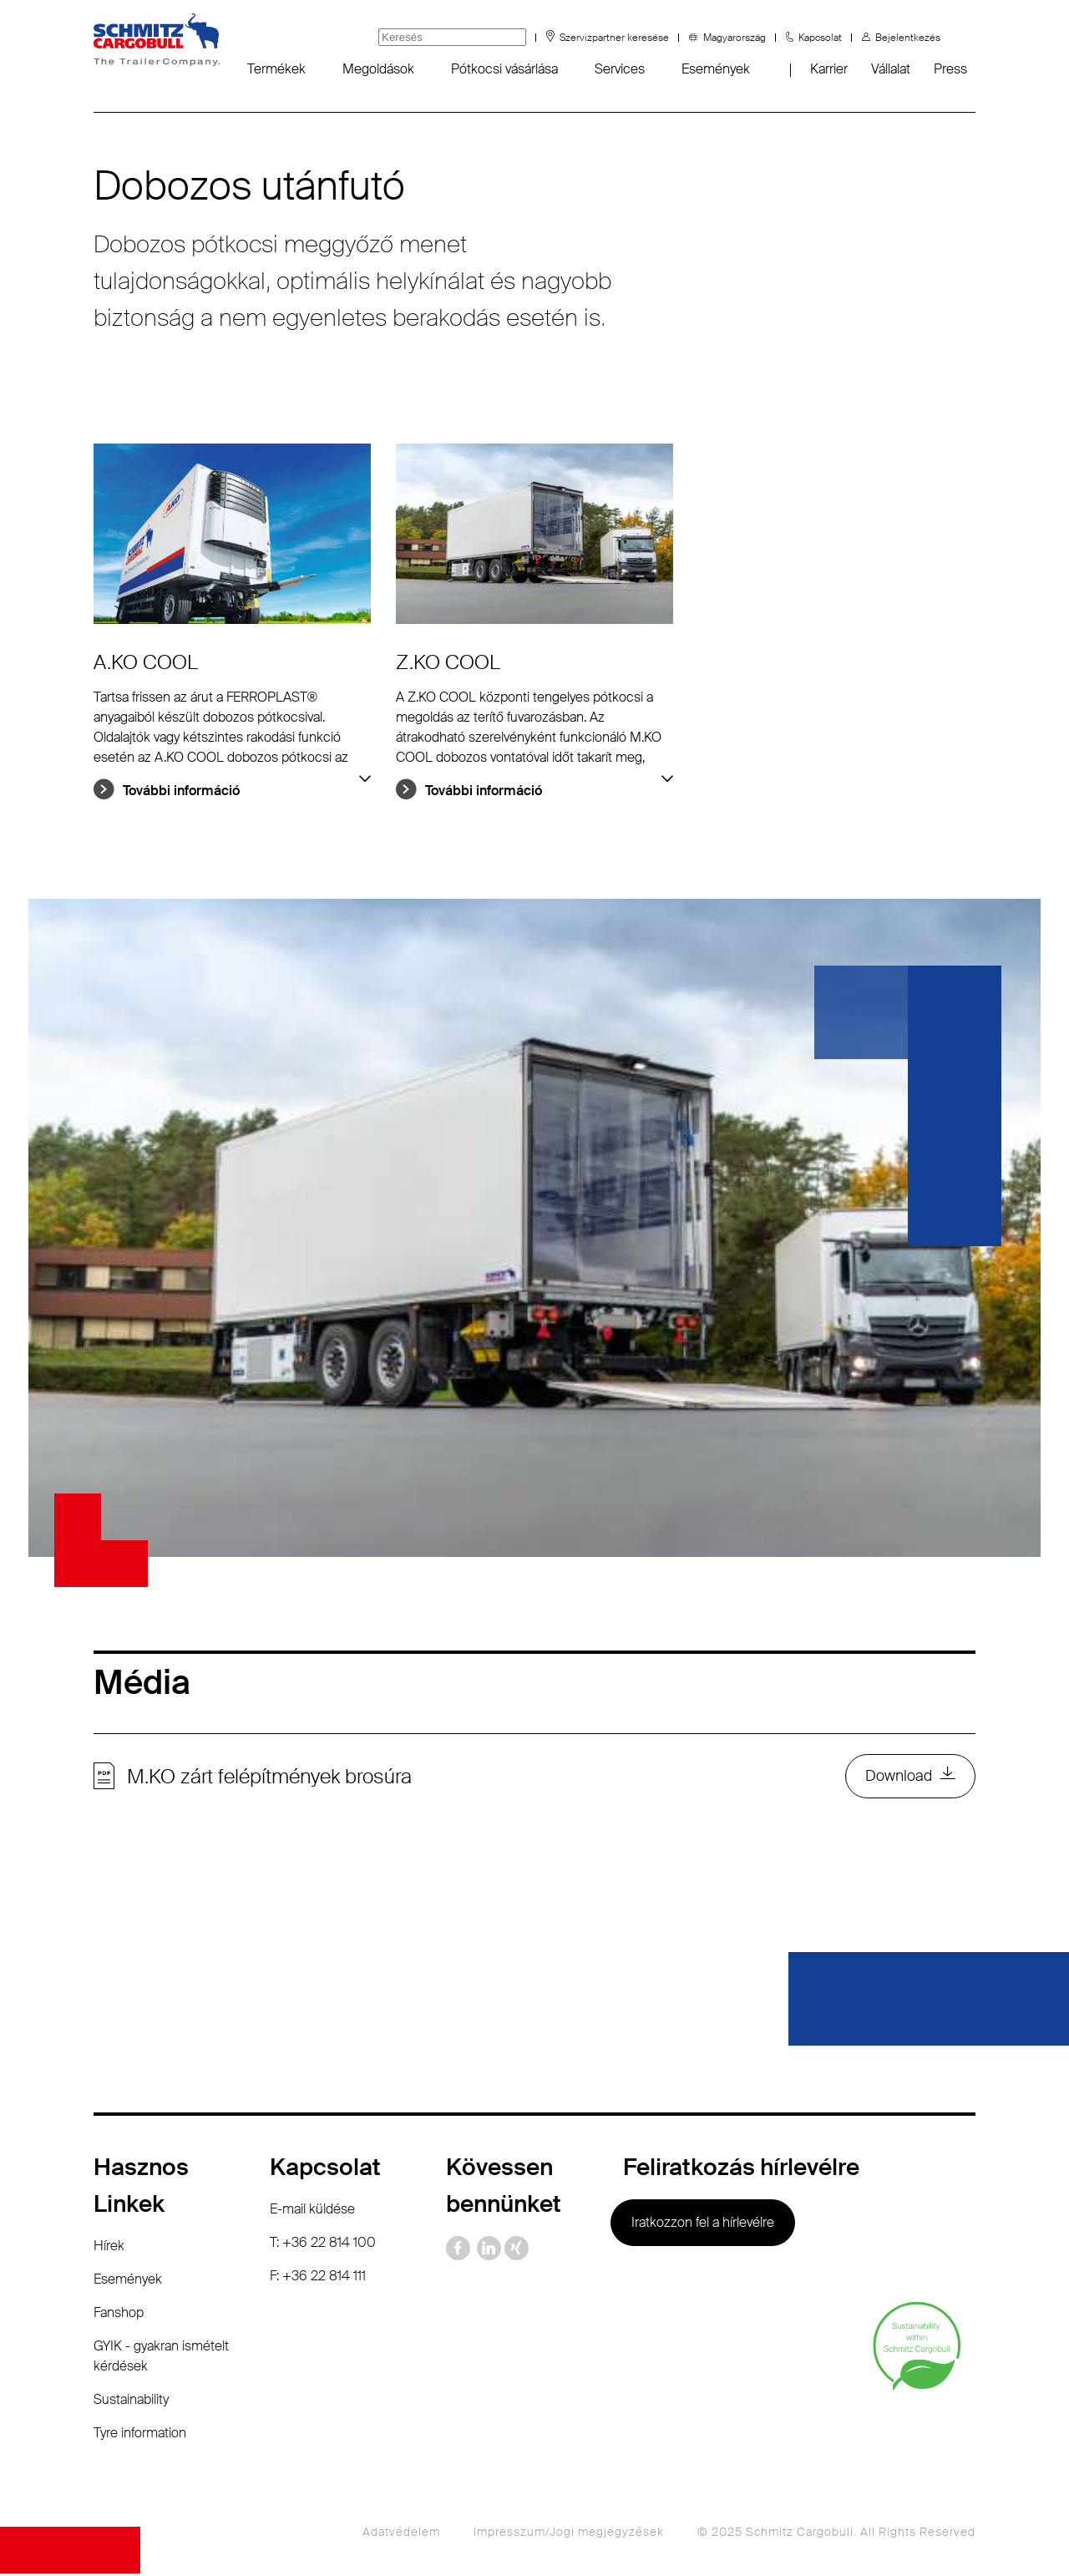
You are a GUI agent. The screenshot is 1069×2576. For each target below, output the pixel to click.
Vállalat (890, 69)
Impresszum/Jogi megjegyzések (569, 2534)
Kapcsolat (820, 37)
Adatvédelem (401, 2534)
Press (950, 69)
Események (715, 69)
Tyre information (140, 2435)
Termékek (276, 69)
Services (620, 69)
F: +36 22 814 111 (318, 2278)
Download (897, 1777)
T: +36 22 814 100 (323, 2245)
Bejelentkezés (907, 37)
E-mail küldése (312, 2211)
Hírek (109, 2248)
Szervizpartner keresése (614, 37)
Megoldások (378, 69)
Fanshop (119, 2315)
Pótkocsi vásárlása (504, 69)
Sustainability (131, 2402)
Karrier (829, 69)
